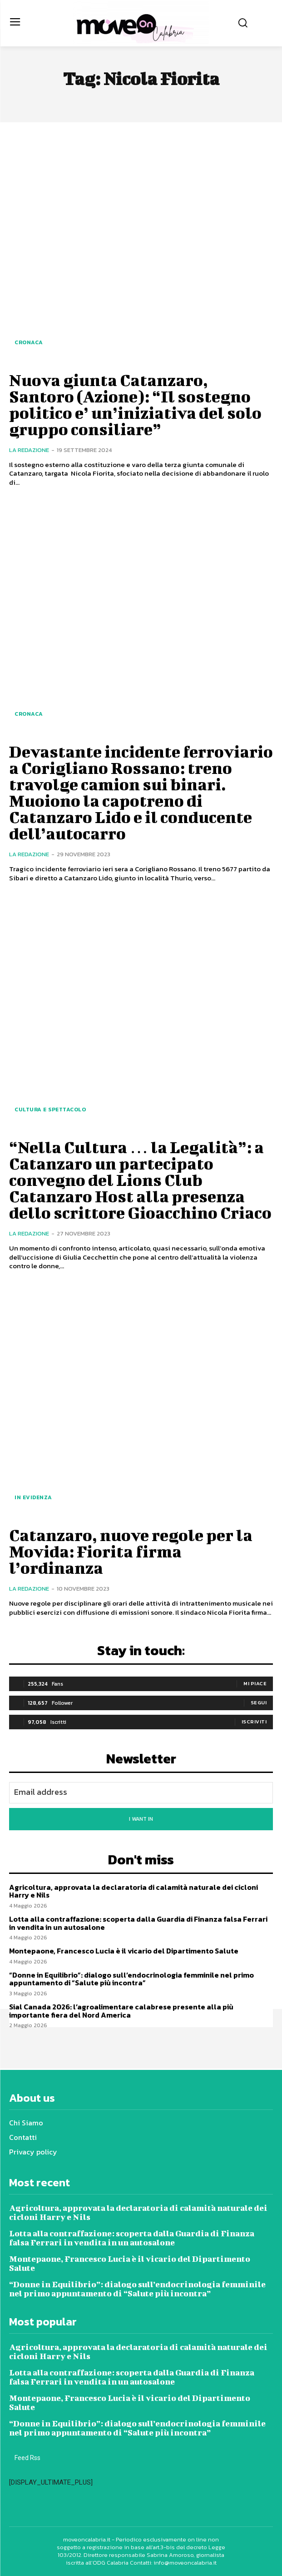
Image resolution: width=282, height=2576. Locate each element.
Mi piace (255, 1683)
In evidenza (33, 1497)
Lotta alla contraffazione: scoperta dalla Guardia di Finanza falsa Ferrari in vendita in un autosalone (138, 1923)
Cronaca (29, 342)
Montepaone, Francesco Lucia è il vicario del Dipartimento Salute (123, 1950)
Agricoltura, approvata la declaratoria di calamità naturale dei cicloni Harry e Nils (133, 1891)
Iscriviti (254, 1721)
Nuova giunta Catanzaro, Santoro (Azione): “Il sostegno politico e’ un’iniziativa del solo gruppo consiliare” (135, 404)
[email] (141, 1792)
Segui (259, 1702)
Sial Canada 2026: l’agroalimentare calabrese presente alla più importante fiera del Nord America (121, 2010)
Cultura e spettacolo (50, 1109)
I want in (141, 1819)
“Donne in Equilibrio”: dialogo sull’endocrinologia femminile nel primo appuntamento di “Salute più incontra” (131, 1978)
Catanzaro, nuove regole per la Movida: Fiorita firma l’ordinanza (130, 1551)
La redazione (29, 450)
